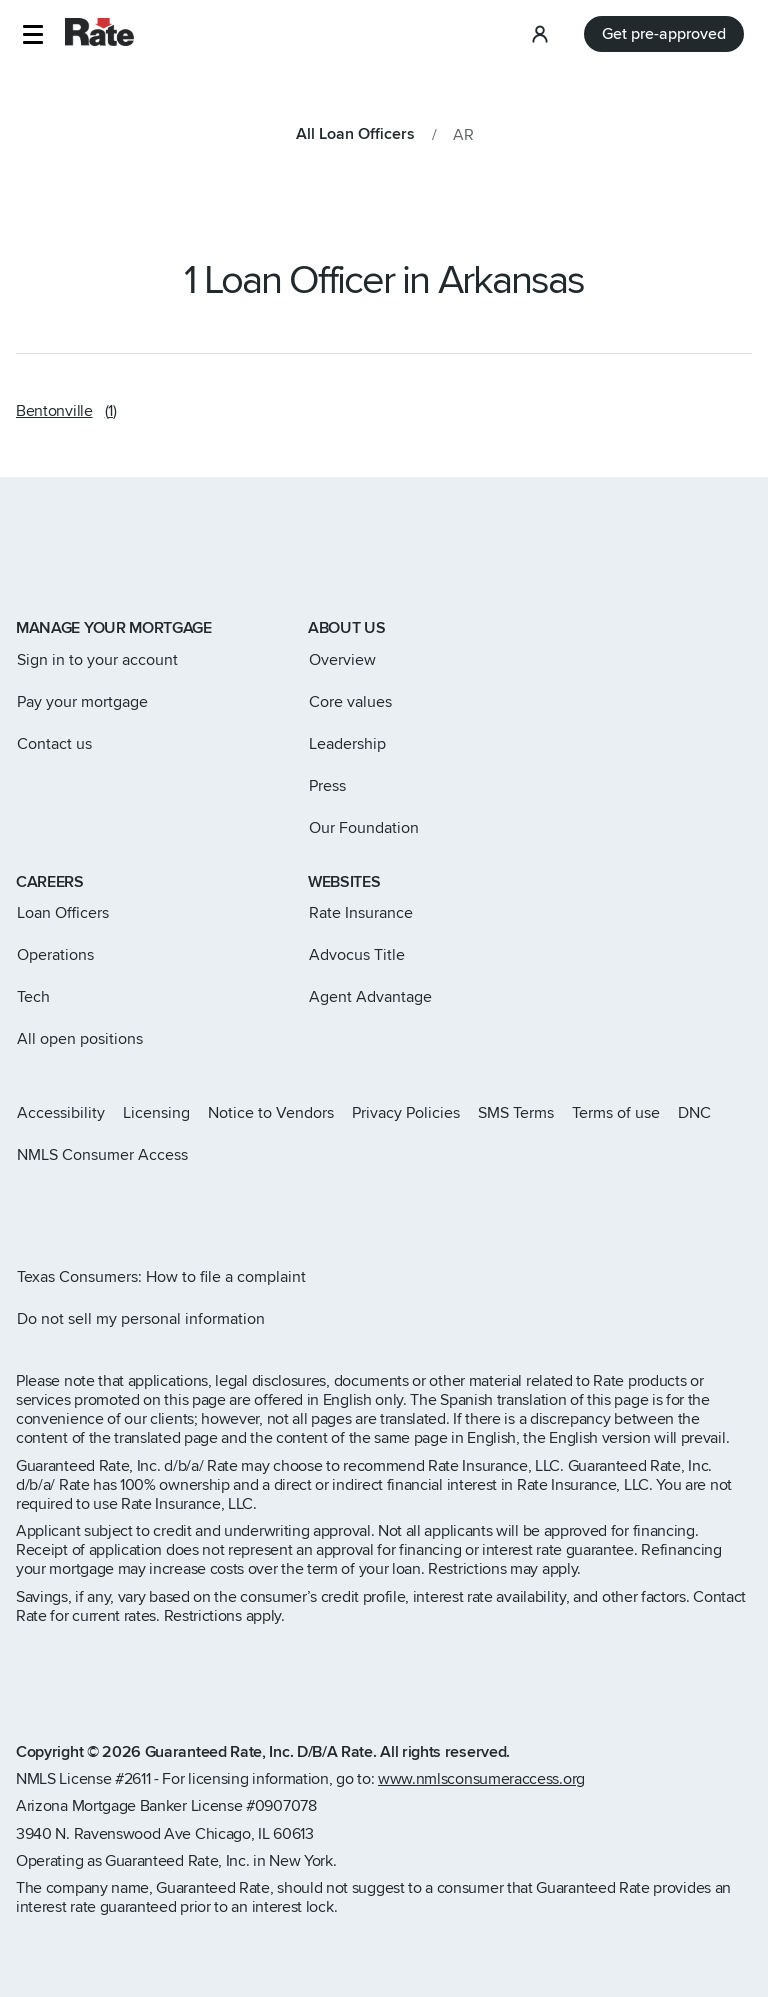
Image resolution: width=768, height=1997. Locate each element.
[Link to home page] (43, 560)
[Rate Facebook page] (88, 1208)
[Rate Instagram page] (24, 1208)
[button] (32, 34)
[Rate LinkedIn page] (120, 1208)
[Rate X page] (56, 1208)
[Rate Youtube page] (152, 1208)
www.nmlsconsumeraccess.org (481, 1779)
